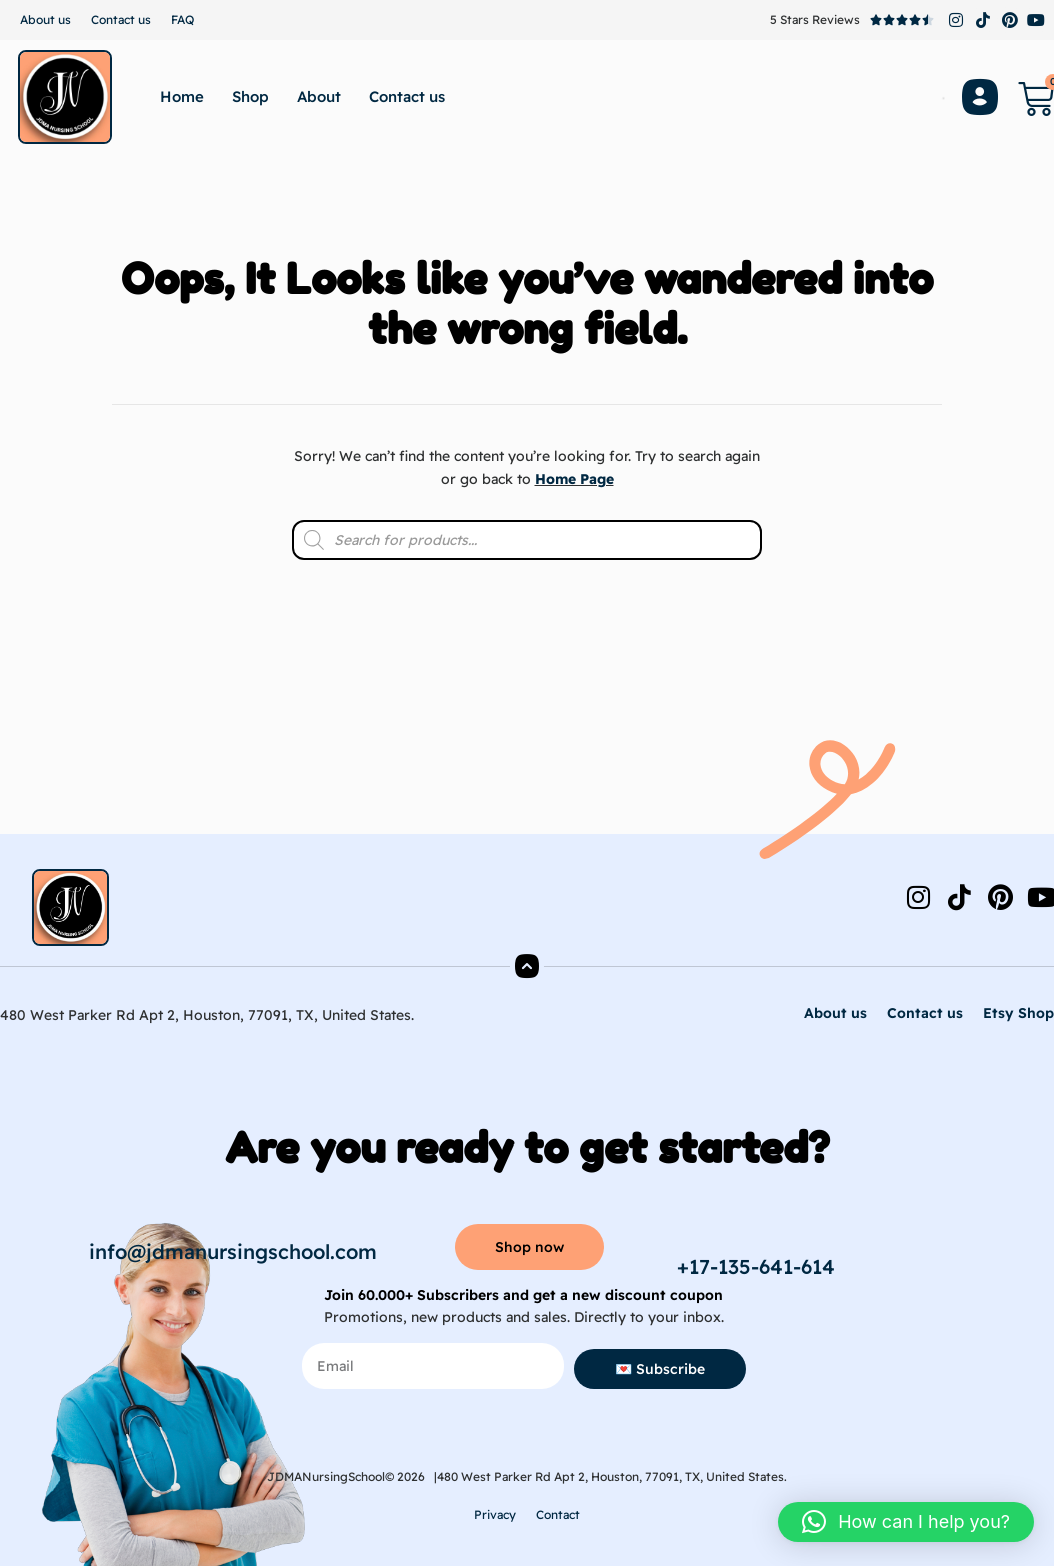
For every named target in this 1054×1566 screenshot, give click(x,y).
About (319, 96)
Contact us (121, 19)
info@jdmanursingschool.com (233, 1251)
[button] (906, 1522)
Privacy (495, 1514)
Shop (250, 96)
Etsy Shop (1018, 1013)
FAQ (182, 19)
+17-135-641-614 (756, 1266)
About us (45, 19)
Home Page (574, 479)
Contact (558, 1514)
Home (182, 96)
